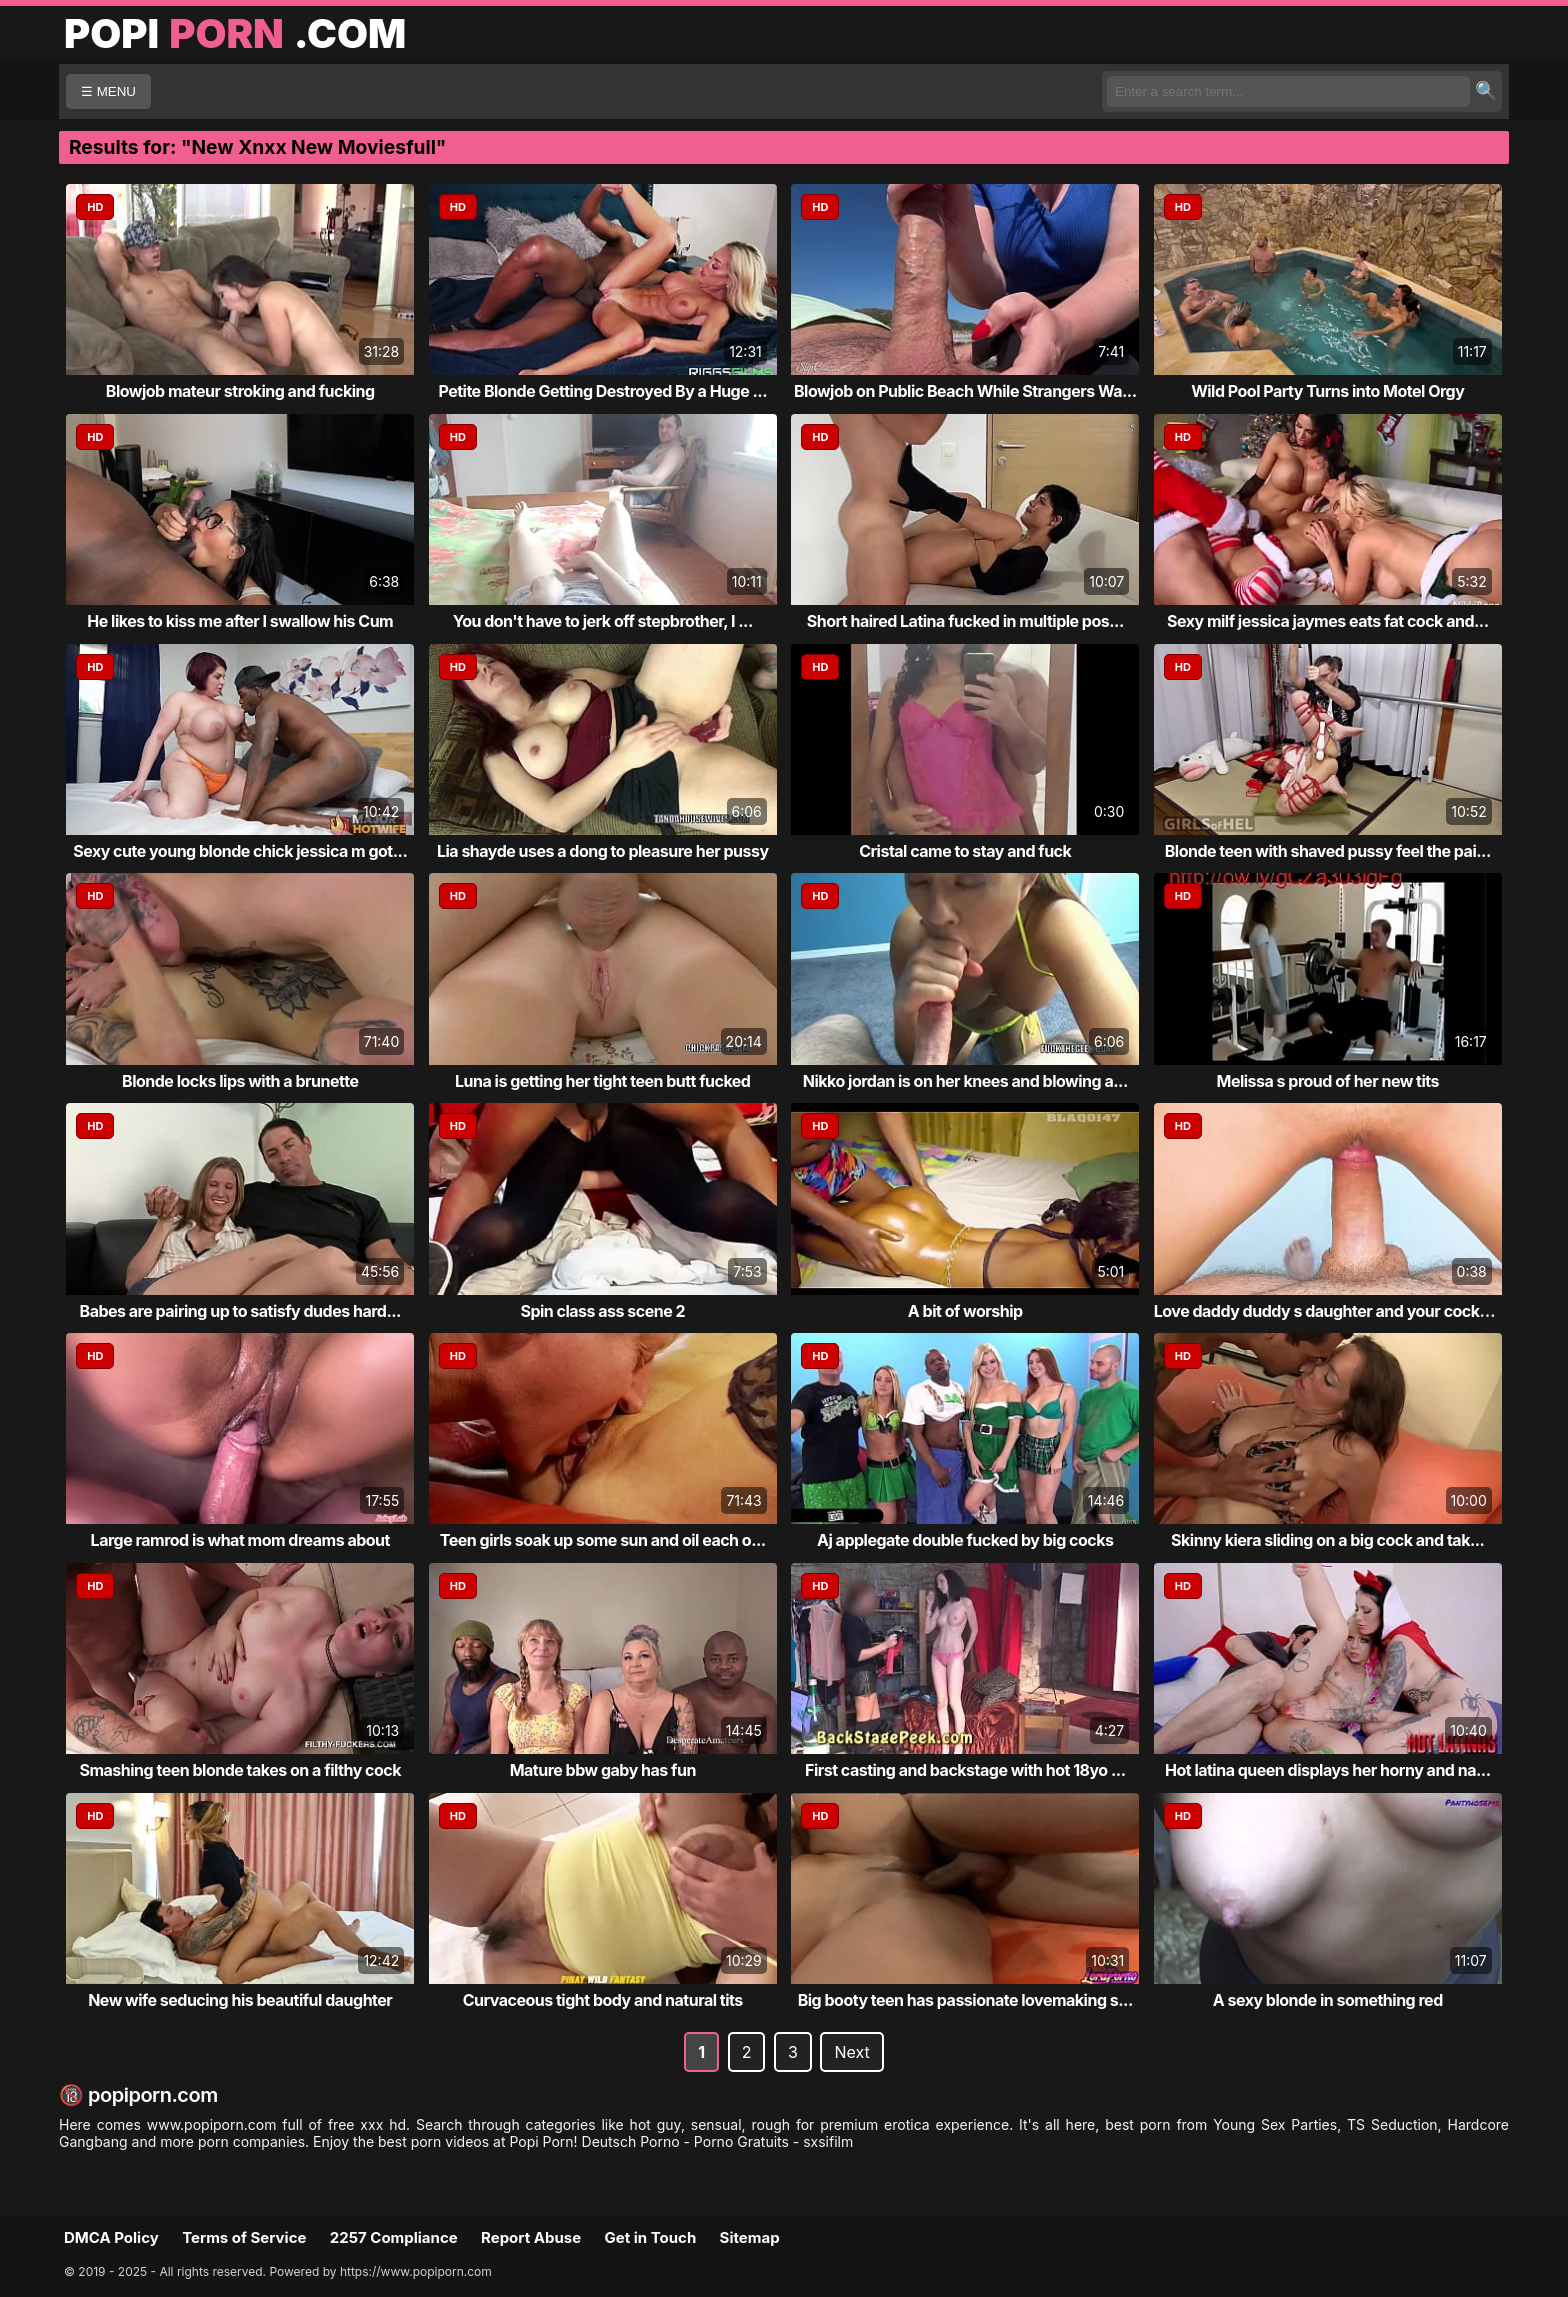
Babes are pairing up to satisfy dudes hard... (240, 1311)
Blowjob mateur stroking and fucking (240, 391)
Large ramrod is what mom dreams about (240, 1540)
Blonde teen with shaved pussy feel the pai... (1328, 851)
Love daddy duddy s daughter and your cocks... (1328, 1311)
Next (851, 2052)
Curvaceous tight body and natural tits (603, 2000)
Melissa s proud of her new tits (1327, 1081)
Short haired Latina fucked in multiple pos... (965, 621)
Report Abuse (531, 2237)
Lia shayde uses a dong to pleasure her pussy (603, 851)
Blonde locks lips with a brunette (240, 1081)
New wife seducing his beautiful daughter (240, 2000)
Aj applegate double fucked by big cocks (965, 1540)
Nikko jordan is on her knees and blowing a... (965, 1081)
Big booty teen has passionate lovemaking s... (965, 2000)
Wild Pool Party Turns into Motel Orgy (1327, 391)
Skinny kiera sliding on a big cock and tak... (1327, 1540)
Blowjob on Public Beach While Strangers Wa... (965, 391)
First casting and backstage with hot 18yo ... (965, 1770)
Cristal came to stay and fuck (965, 851)
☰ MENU (108, 91)
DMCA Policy (111, 2237)
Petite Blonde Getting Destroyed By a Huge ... (602, 391)
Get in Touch (650, 2237)
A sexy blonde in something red (1328, 2000)
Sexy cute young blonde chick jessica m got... (240, 851)
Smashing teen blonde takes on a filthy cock (240, 1770)
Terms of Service (244, 2237)
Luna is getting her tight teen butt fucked (602, 1081)
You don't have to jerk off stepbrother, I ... (603, 621)
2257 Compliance (394, 2237)
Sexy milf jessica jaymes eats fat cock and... (1328, 621)
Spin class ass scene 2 (602, 1311)
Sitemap (750, 2237)
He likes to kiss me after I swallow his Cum (240, 621)
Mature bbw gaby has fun (603, 1770)
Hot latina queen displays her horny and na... (1328, 1770)
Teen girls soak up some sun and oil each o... (603, 1540)
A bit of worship (965, 1311)
